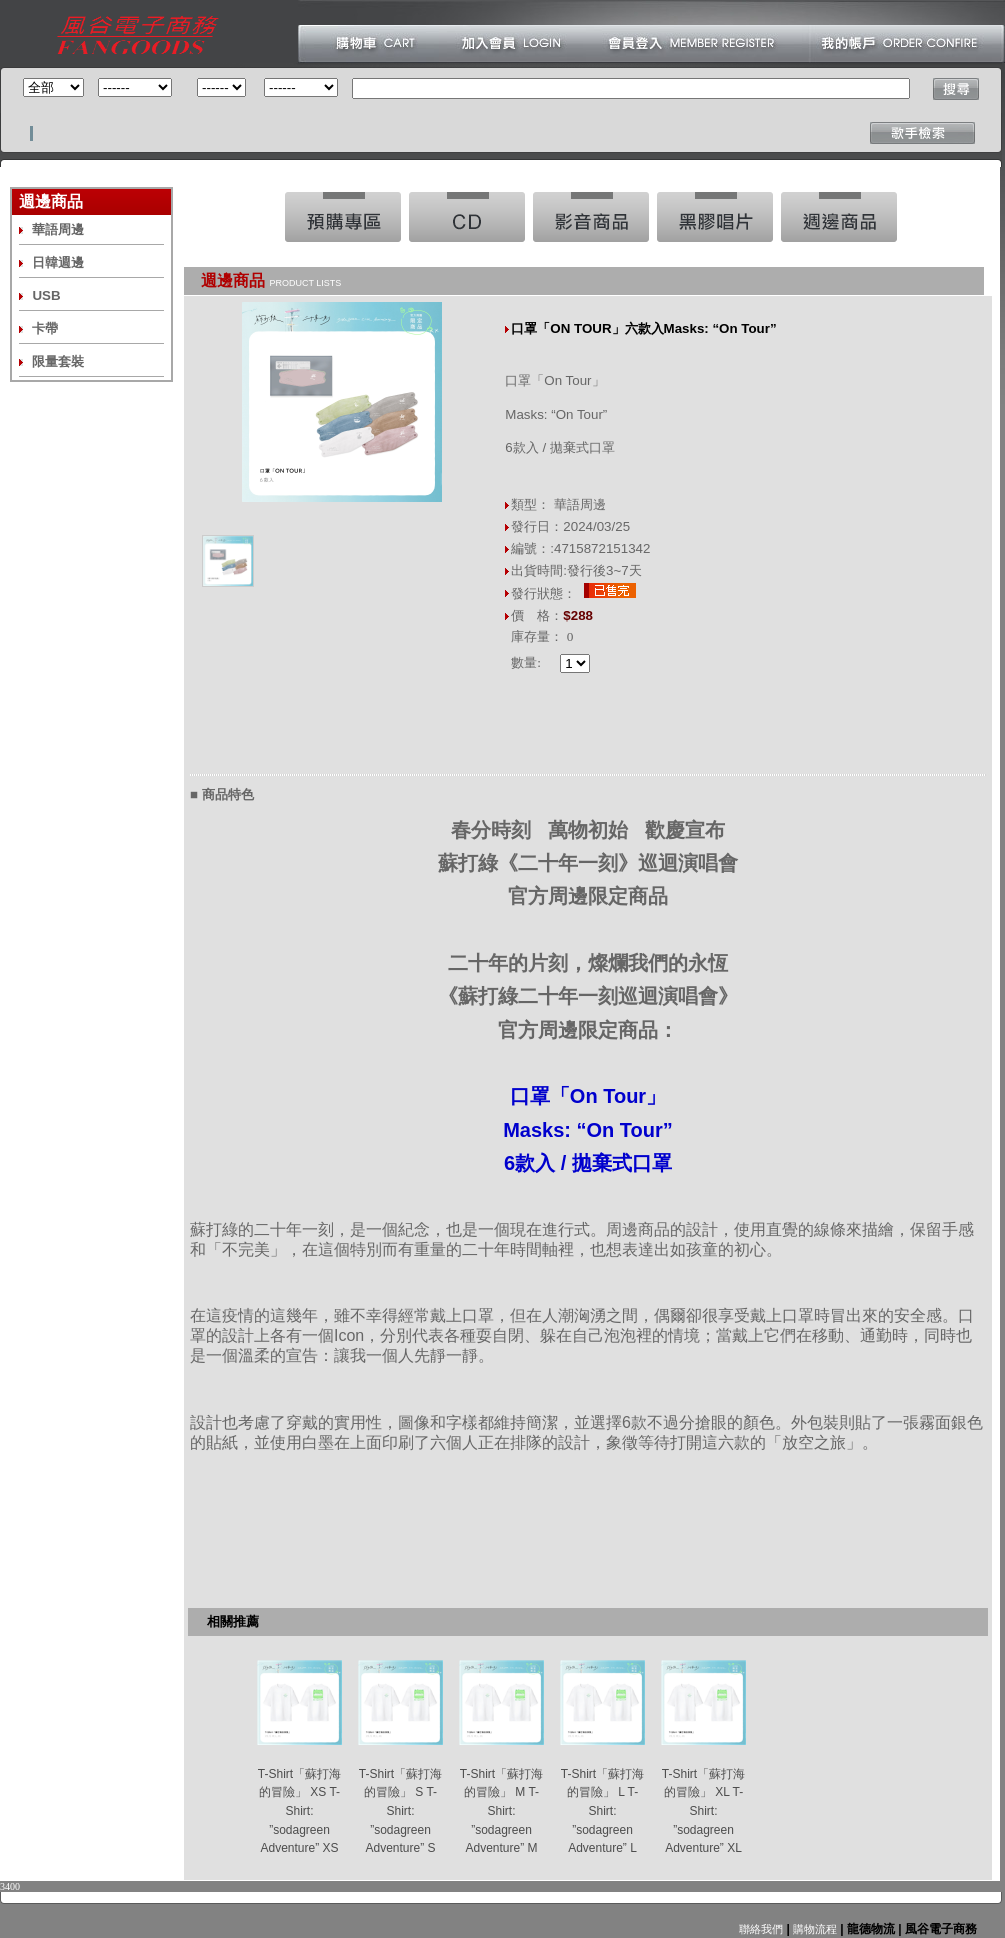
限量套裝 (58, 361)
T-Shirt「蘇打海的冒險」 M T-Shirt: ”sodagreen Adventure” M (501, 1811)
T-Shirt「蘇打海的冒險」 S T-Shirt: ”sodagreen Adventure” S (400, 1811)
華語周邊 (58, 229)
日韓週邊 (58, 262)
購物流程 (813, 1929)
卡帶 (45, 328)
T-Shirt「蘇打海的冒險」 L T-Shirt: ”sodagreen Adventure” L (602, 1811)
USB (46, 295)
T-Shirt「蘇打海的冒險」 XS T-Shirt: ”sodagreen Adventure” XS (299, 1811)
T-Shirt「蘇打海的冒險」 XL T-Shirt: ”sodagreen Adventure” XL (703, 1811)
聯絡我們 (761, 1929)
